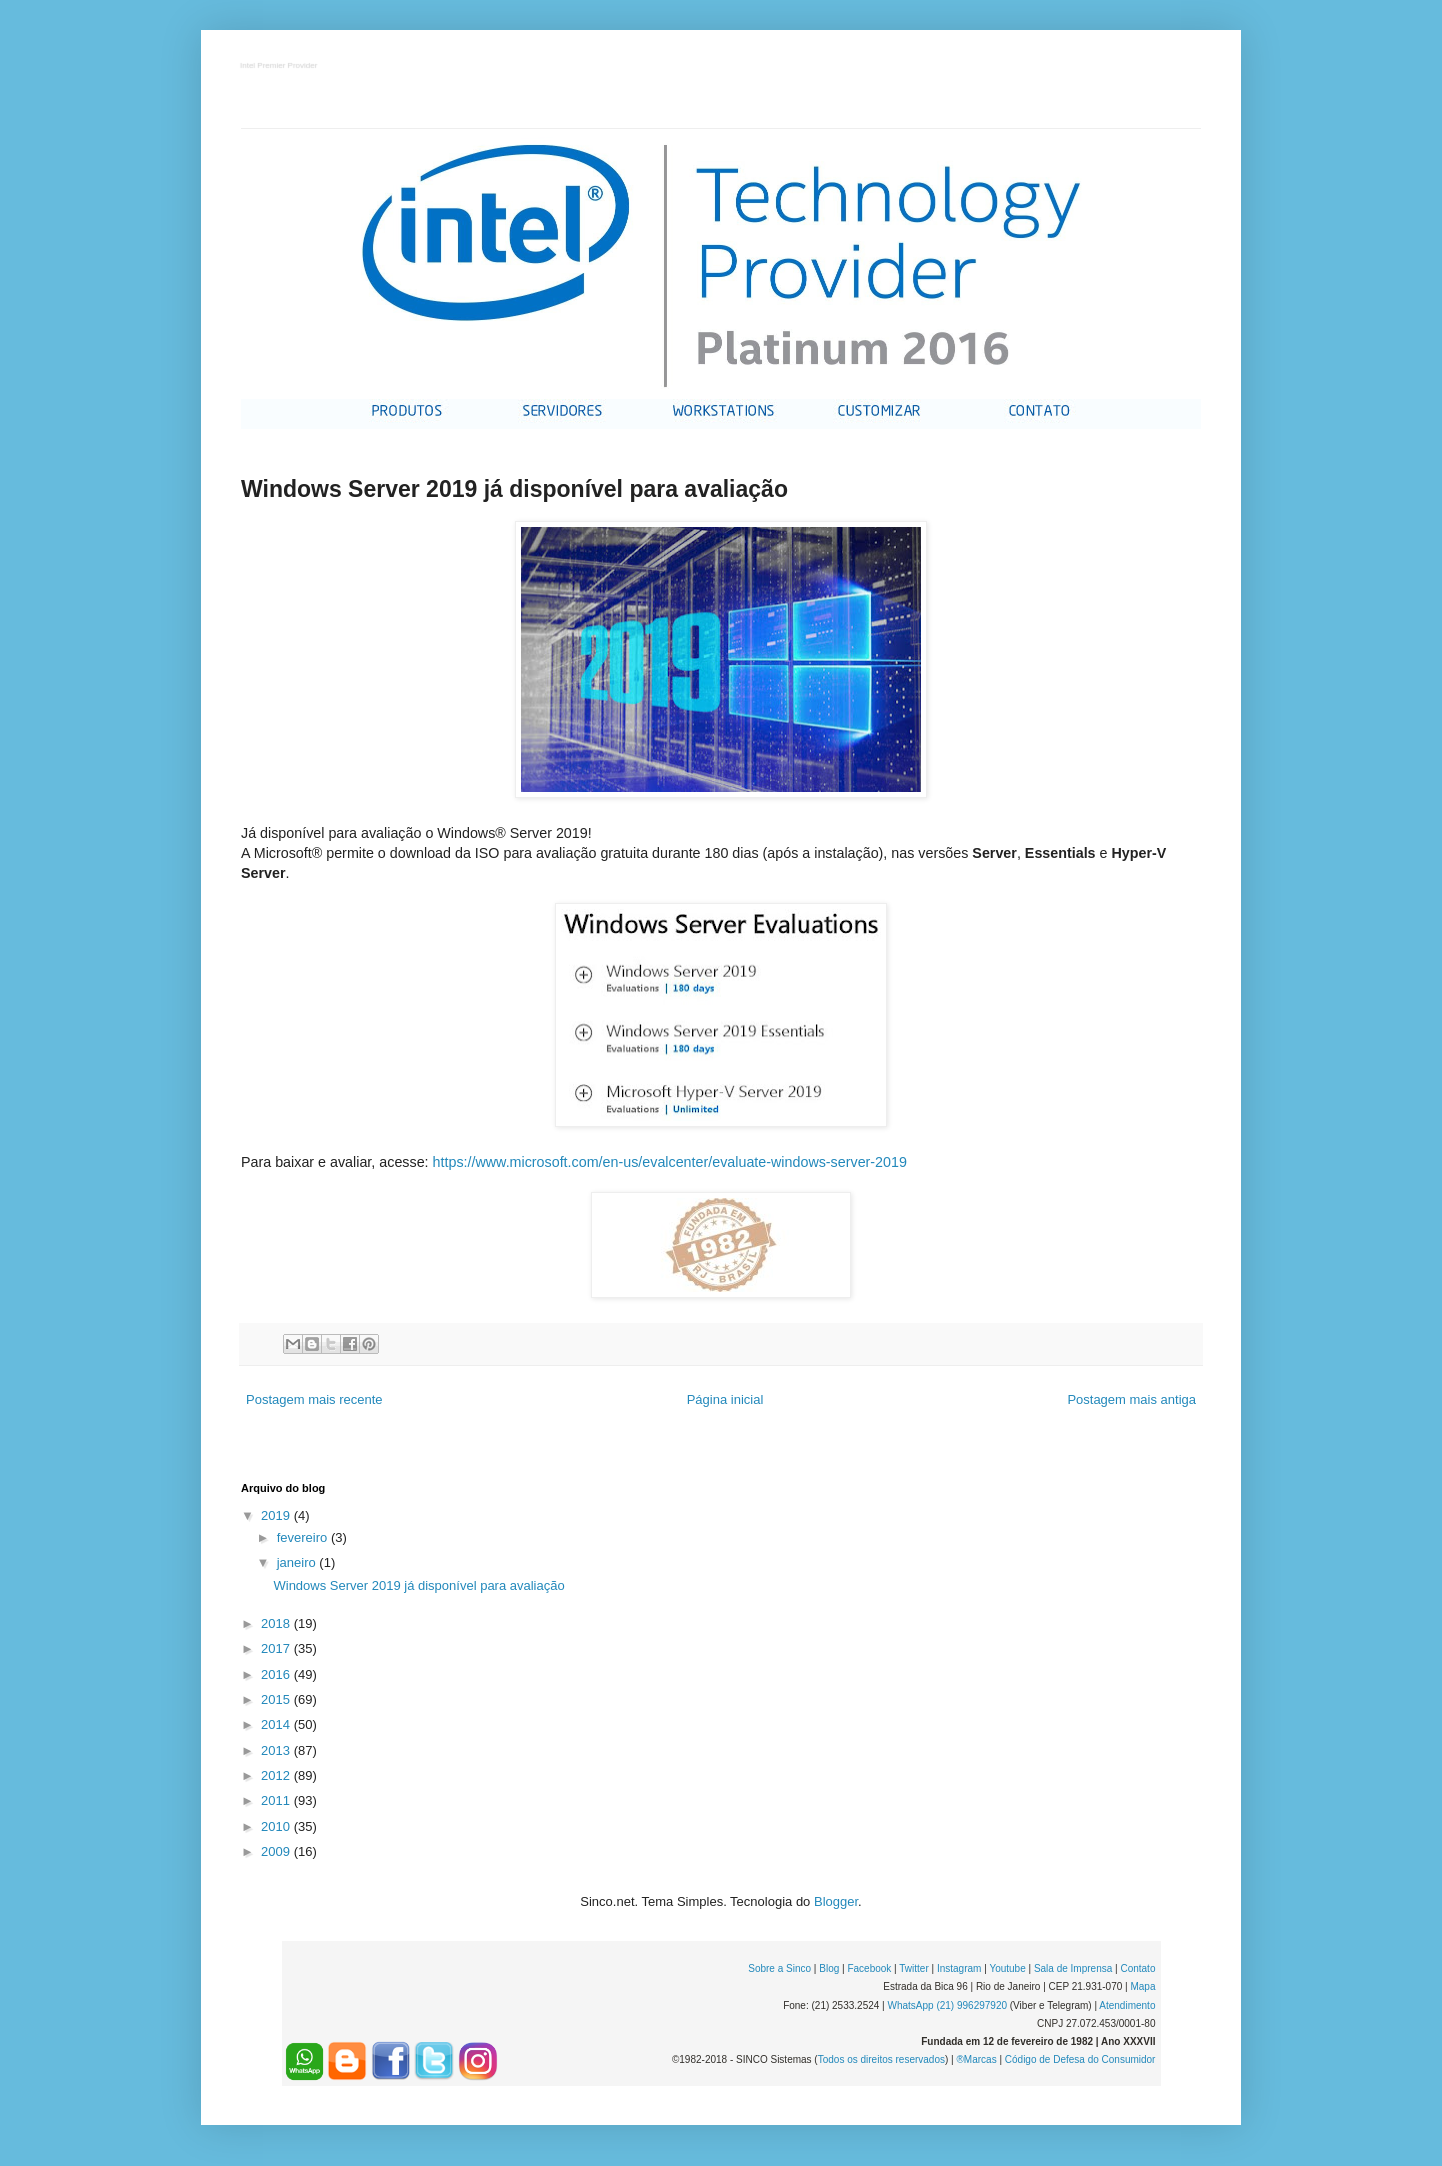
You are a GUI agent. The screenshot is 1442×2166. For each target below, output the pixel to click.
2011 (277, 1800)
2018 (277, 1623)
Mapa (1142, 1986)
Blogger (836, 1901)
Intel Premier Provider (279, 66)
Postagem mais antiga (1131, 1399)
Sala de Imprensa (1073, 1968)
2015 (277, 1699)
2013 (277, 1750)
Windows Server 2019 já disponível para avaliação (418, 1585)
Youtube (1007, 1968)
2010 (277, 1826)
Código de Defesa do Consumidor (1080, 2059)
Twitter (913, 1968)
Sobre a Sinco (779, 1968)
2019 (277, 1515)
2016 (277, 1674)
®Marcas (976, 2059)
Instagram (959, 1968)
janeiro (298, 1562)
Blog (829, 1968)
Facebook (869, 1968)
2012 (277, 1775)
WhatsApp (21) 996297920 (947, 2005)
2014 (277, 1724)
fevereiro (304, 1537)
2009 (277, 1851)
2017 (277, 1648)
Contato (1137, 1968)
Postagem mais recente (314, 1399)
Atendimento (1127, 2005)
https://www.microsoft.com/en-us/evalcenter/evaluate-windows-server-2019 (670, 1162)
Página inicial (725, 1399)
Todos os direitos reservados (881, 2059)
